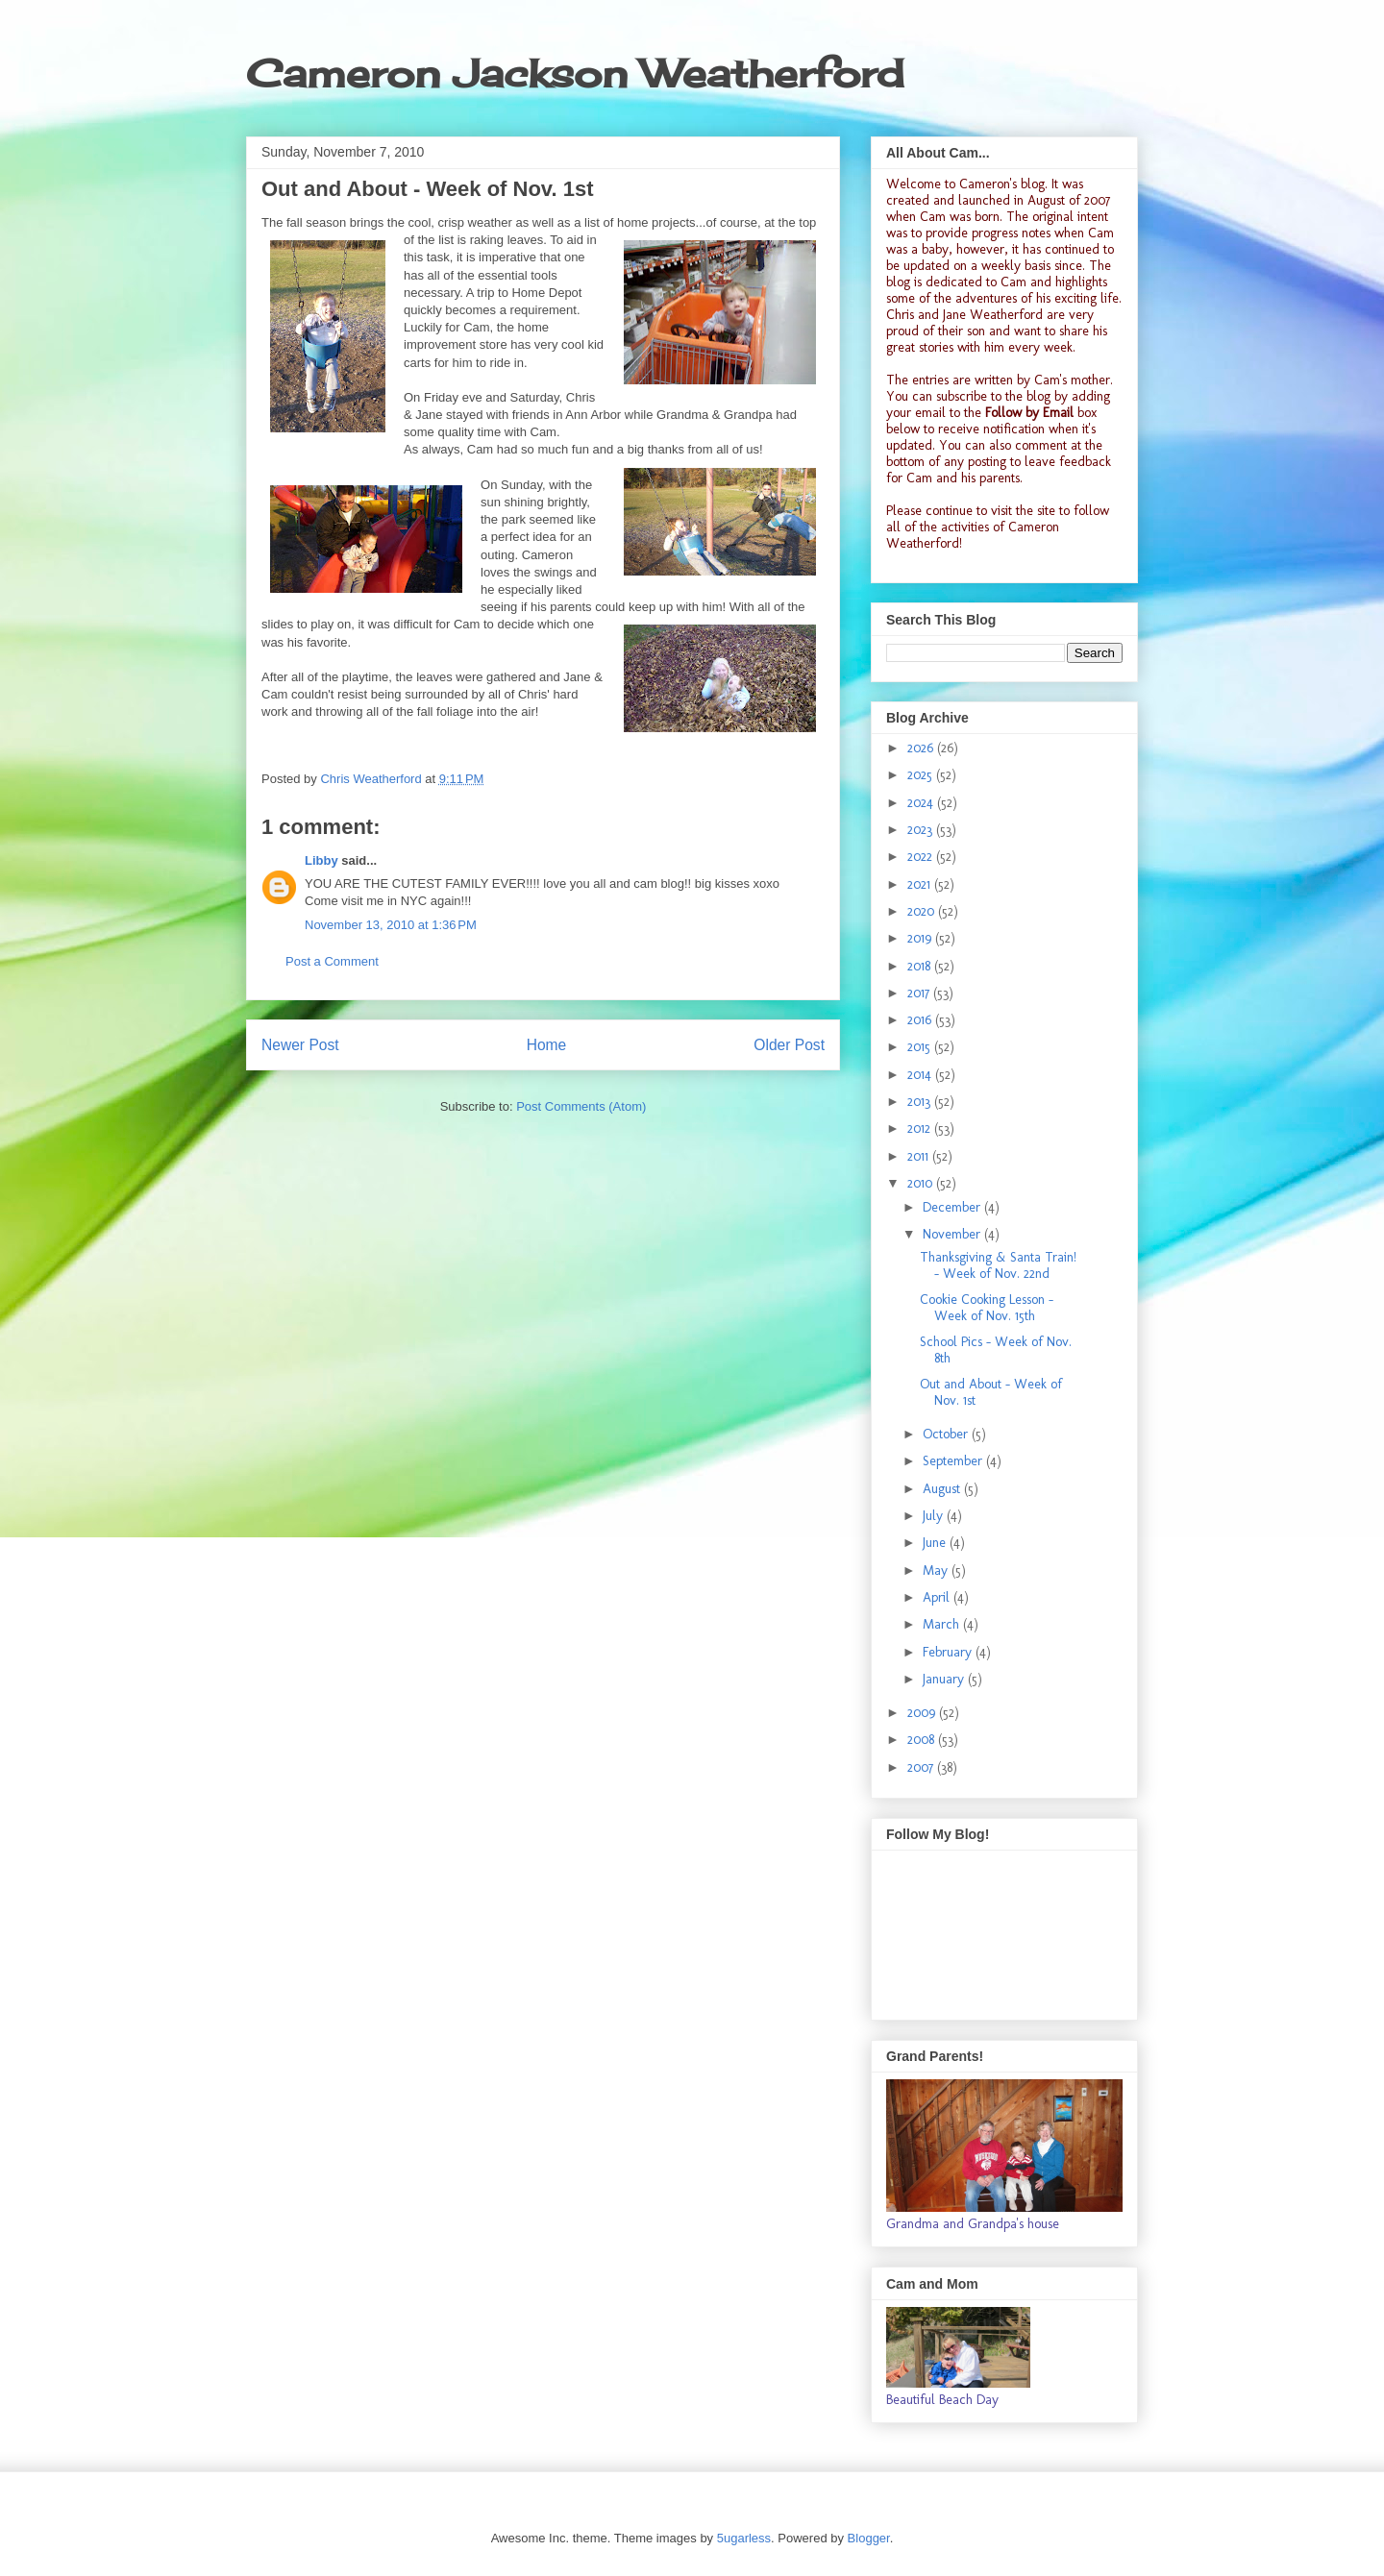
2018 (920, 966)
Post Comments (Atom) (581, 1106)
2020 (922, 911)
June (936, 1542)
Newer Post (300, 1045)
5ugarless (744, 2538)
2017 (920, 993)
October (947, 1434)
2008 (922, 1739)
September (954, 1461)
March (943, 1624)
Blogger (869, 2538)
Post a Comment (332, 961)
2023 (921, 830)
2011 (919, 1156)
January (945, 1679)
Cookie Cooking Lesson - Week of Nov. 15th (986, 1307)
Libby (321, 860)
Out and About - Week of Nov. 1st (991, 1392)
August (943, 1489)
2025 (921, 775)
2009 (923, 1713)
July (935, 1516)
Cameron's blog (1002, 184)
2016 (921, 1020)
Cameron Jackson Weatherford (574, 73)
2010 (921, 1183)
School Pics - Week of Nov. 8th (996, 1350)
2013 (920, 1101)
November (953, 1234)
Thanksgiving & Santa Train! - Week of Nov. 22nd (998, 1265)
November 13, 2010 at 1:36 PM (391, 925)
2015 (920, 1047)
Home (547, 1045)
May (937, 1570)
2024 (922, 803)
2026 (922, 748)
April (938, 1597)
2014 (921, 1075)
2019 (921, 938)
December (953, 1207)
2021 (920, 884)
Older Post (789, 1045)
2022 (921, 856)
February (949, 1652)
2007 (922, 1767)
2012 (920, 1128)
